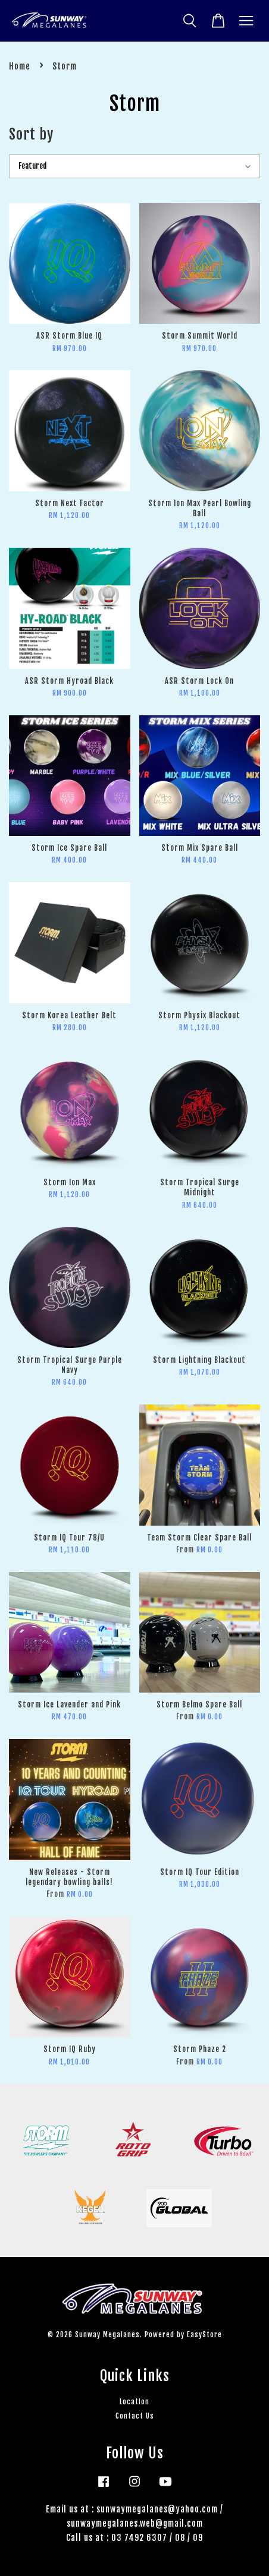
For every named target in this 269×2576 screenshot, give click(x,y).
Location (134, 2401)
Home (19, 66)
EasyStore (204, 2334)
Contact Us (134, 2415)
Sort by (31, 134)
